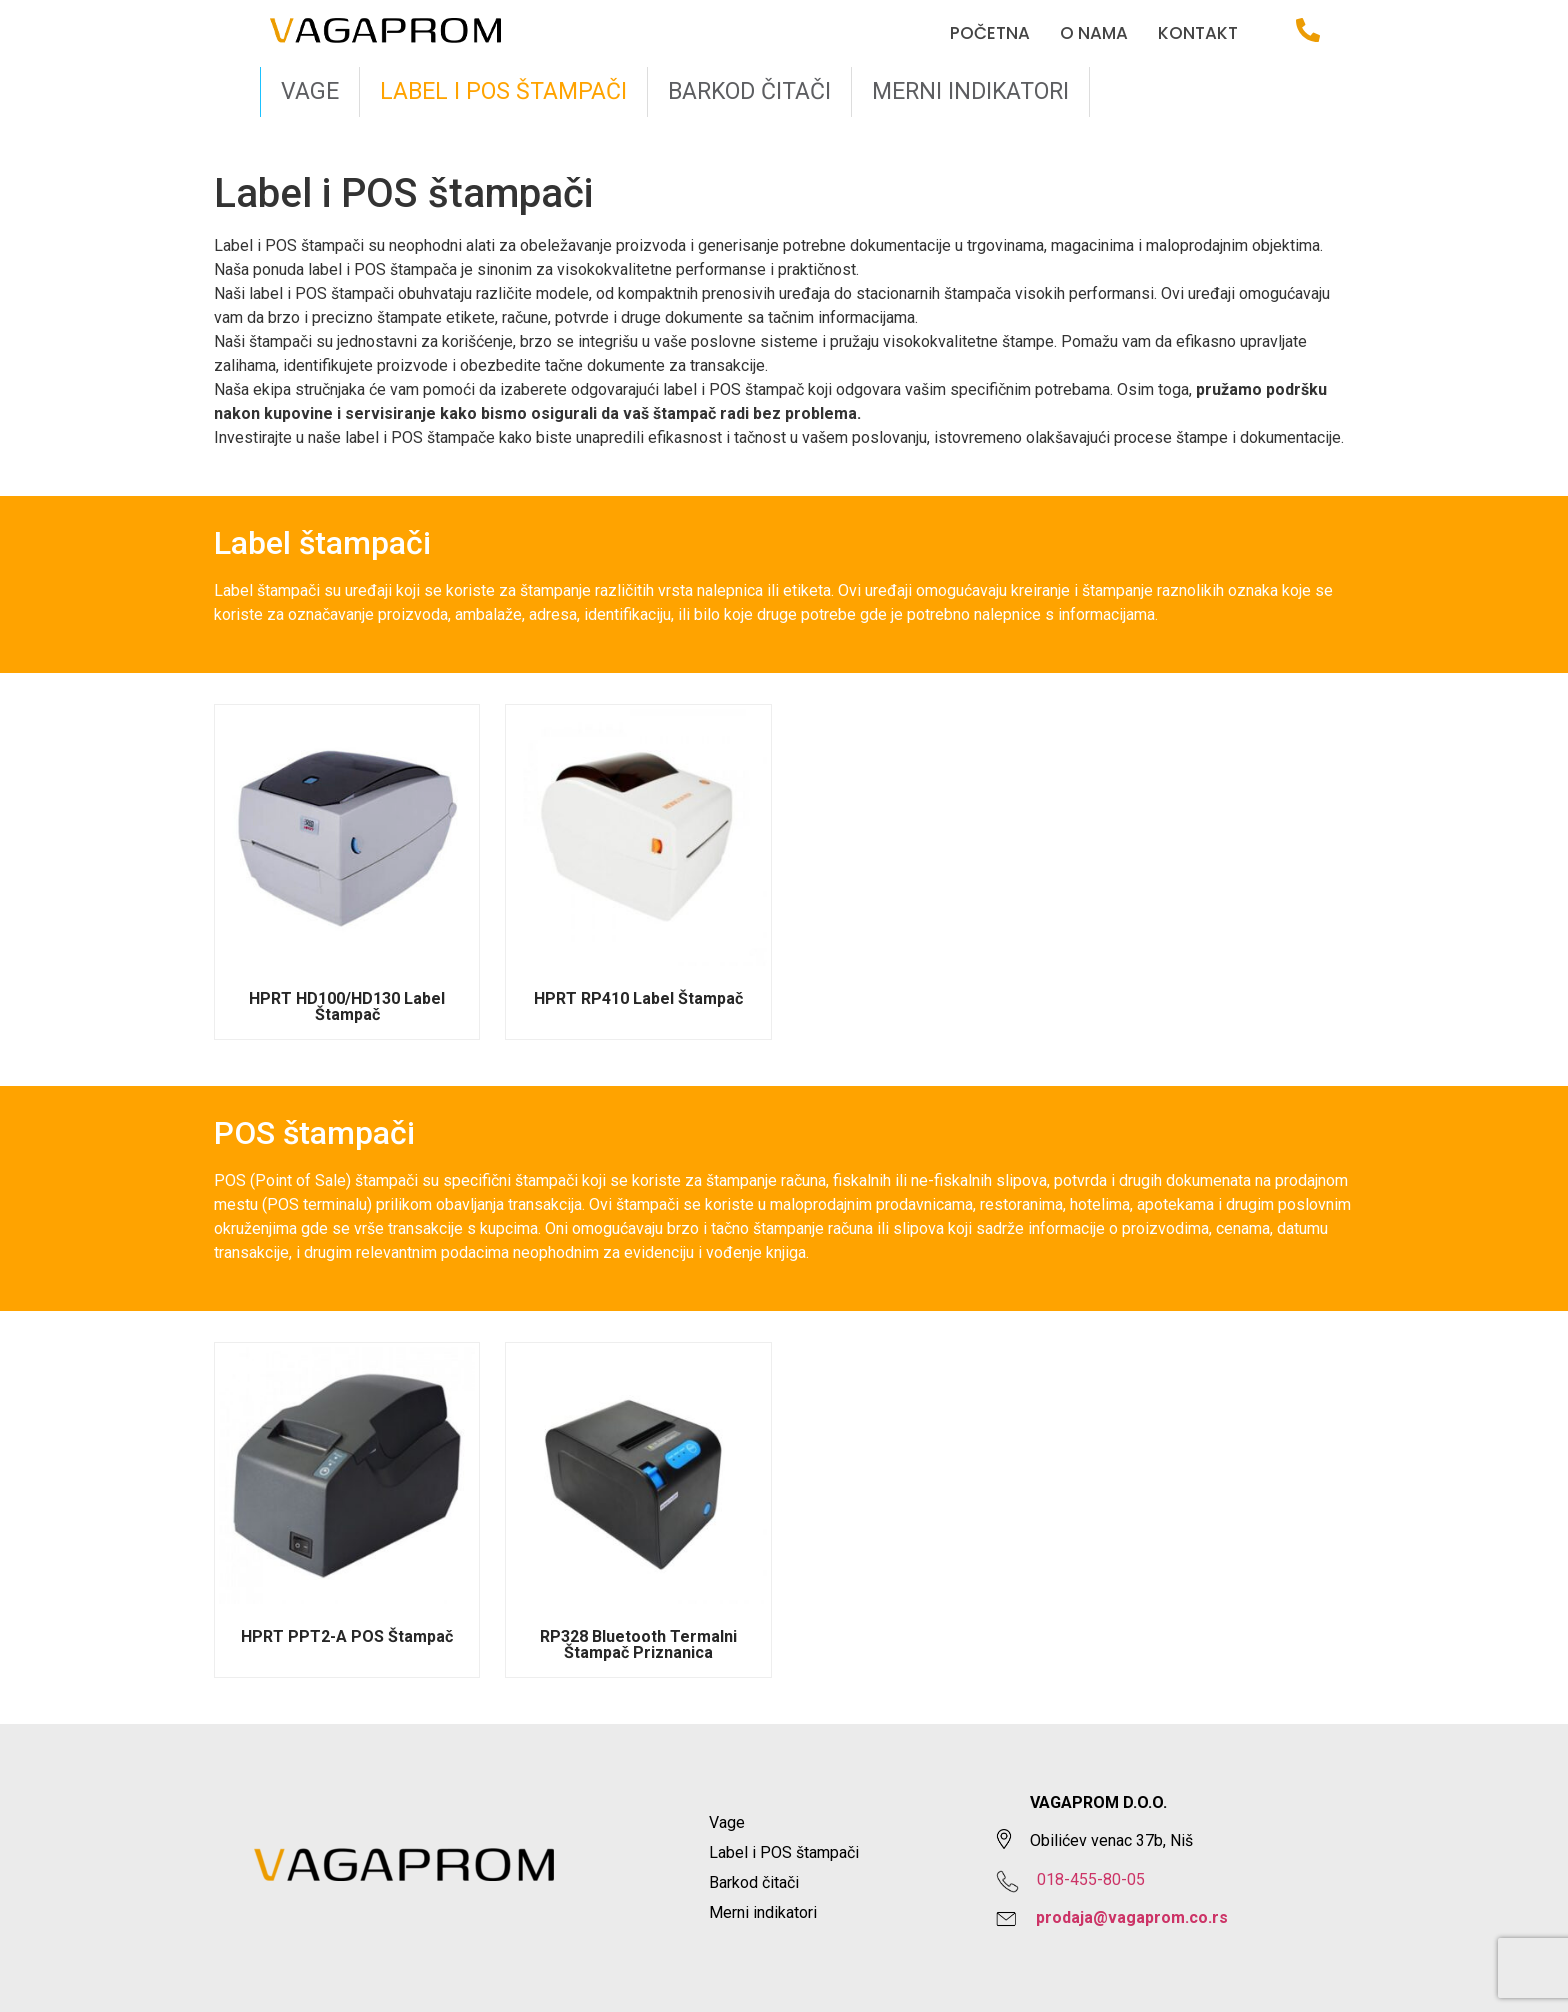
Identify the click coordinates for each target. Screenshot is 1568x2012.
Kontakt (1198, 33)
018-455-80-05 (1091, 1879)
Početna (990, 33)
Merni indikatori (970, 91)
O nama (1094, 33)
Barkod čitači (749, 91)
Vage (310, 91)
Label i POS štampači (503, 91)
